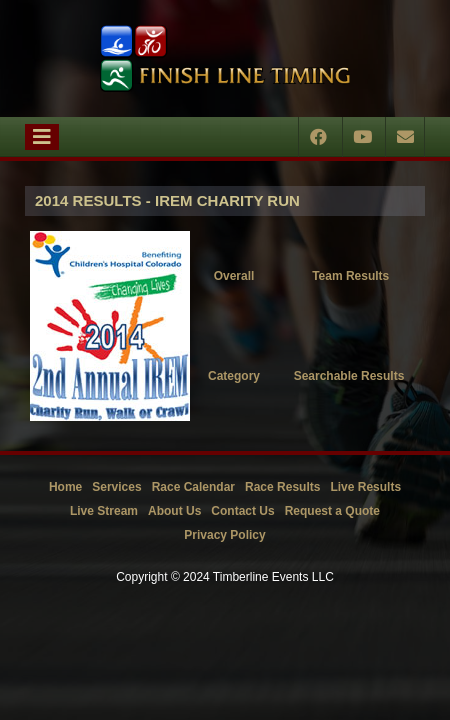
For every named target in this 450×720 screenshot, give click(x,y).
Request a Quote (332, 511)
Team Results (350, 276)
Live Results (365, 487)
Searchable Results (349, 376)
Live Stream (104, 511)
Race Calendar (193, 487)
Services (116, 487)
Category (234, 376)
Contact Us (242, 511)
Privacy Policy (224, 535)
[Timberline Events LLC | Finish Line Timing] (225, 58)
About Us (174, 511)
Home (65, 487)
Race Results (282, 487)
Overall (234, 276)
